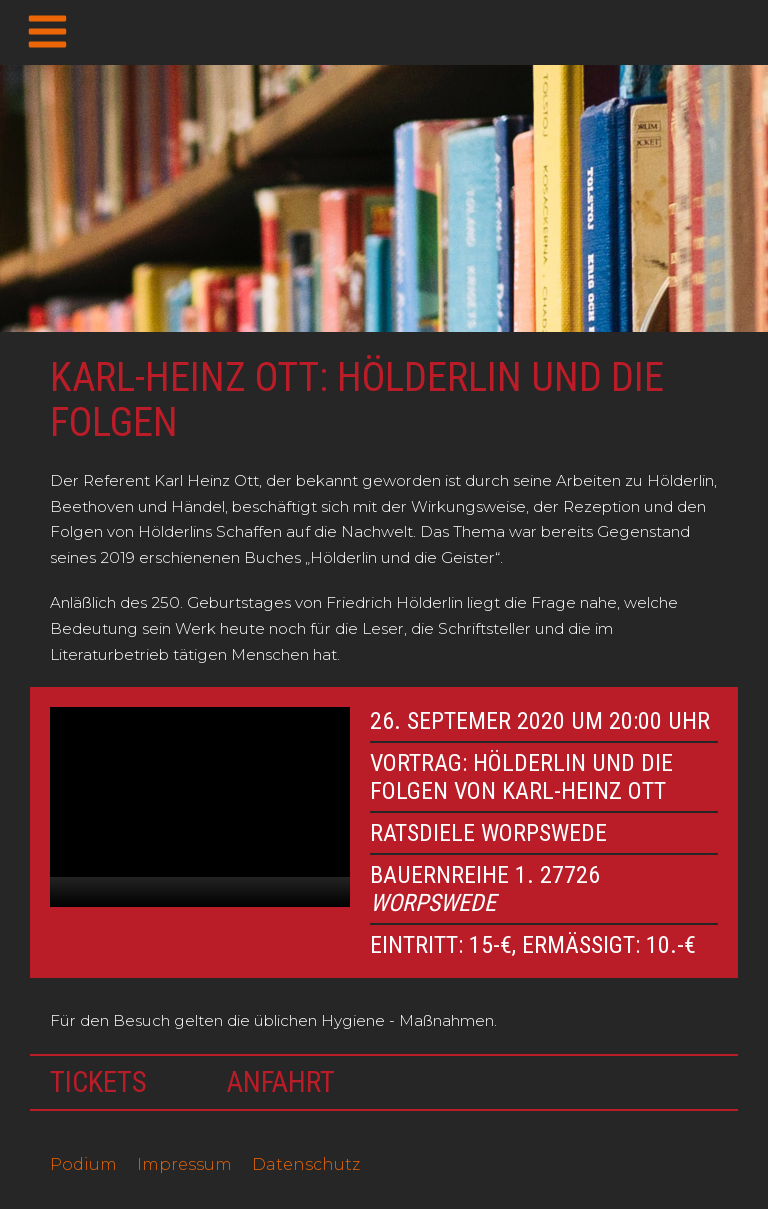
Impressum (184, 1164)
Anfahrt (281, 1082)
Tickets (98, 1082)
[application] (200, 807)
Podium (83, 1164)
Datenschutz (306, 1164)
